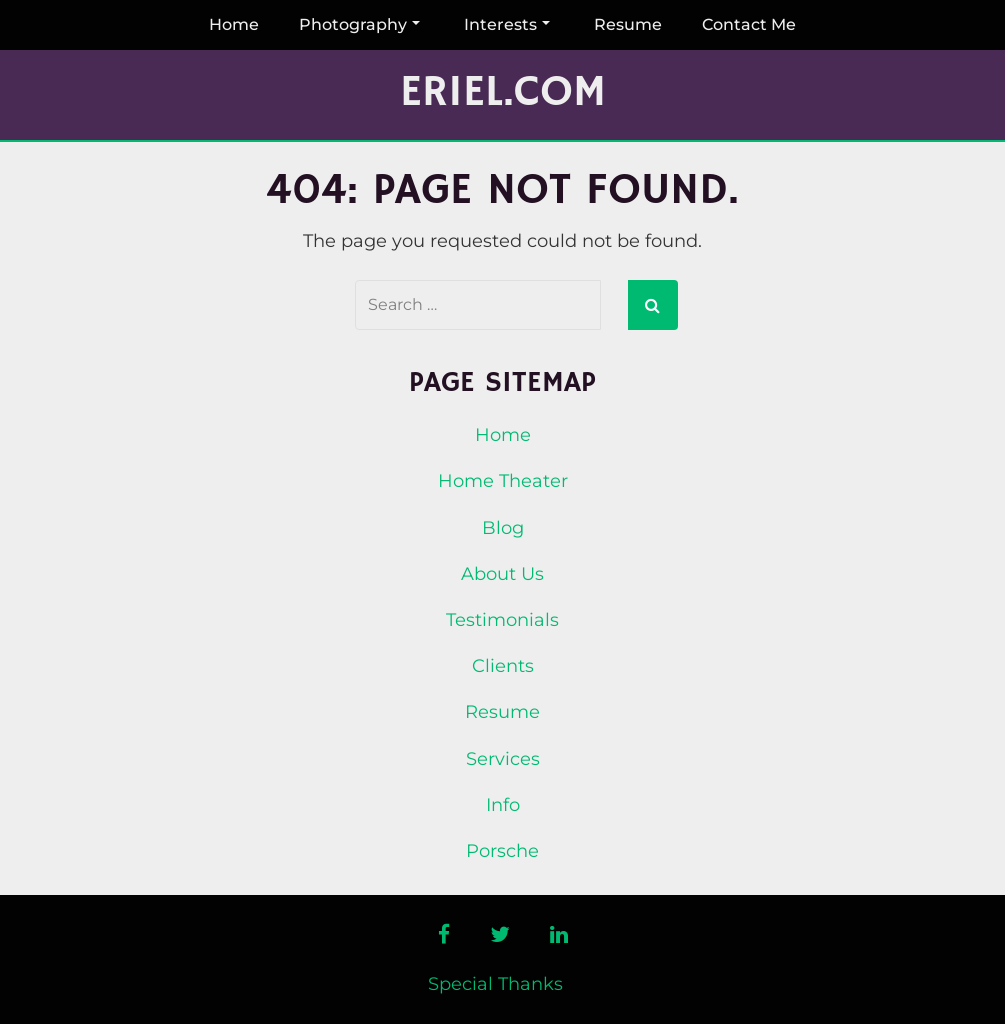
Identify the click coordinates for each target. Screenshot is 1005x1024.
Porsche (502, 851)
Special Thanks (495, 984)
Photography (359, 24)
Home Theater (503, 481)
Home (234, 24)
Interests (507, 24)
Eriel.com (503, 92)
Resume (628, 24)
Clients (503, 666)
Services (503, 759)
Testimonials (502, 620)
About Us (502, 574)
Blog (503, 528)
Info (503, 805)
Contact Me (749, 24)
